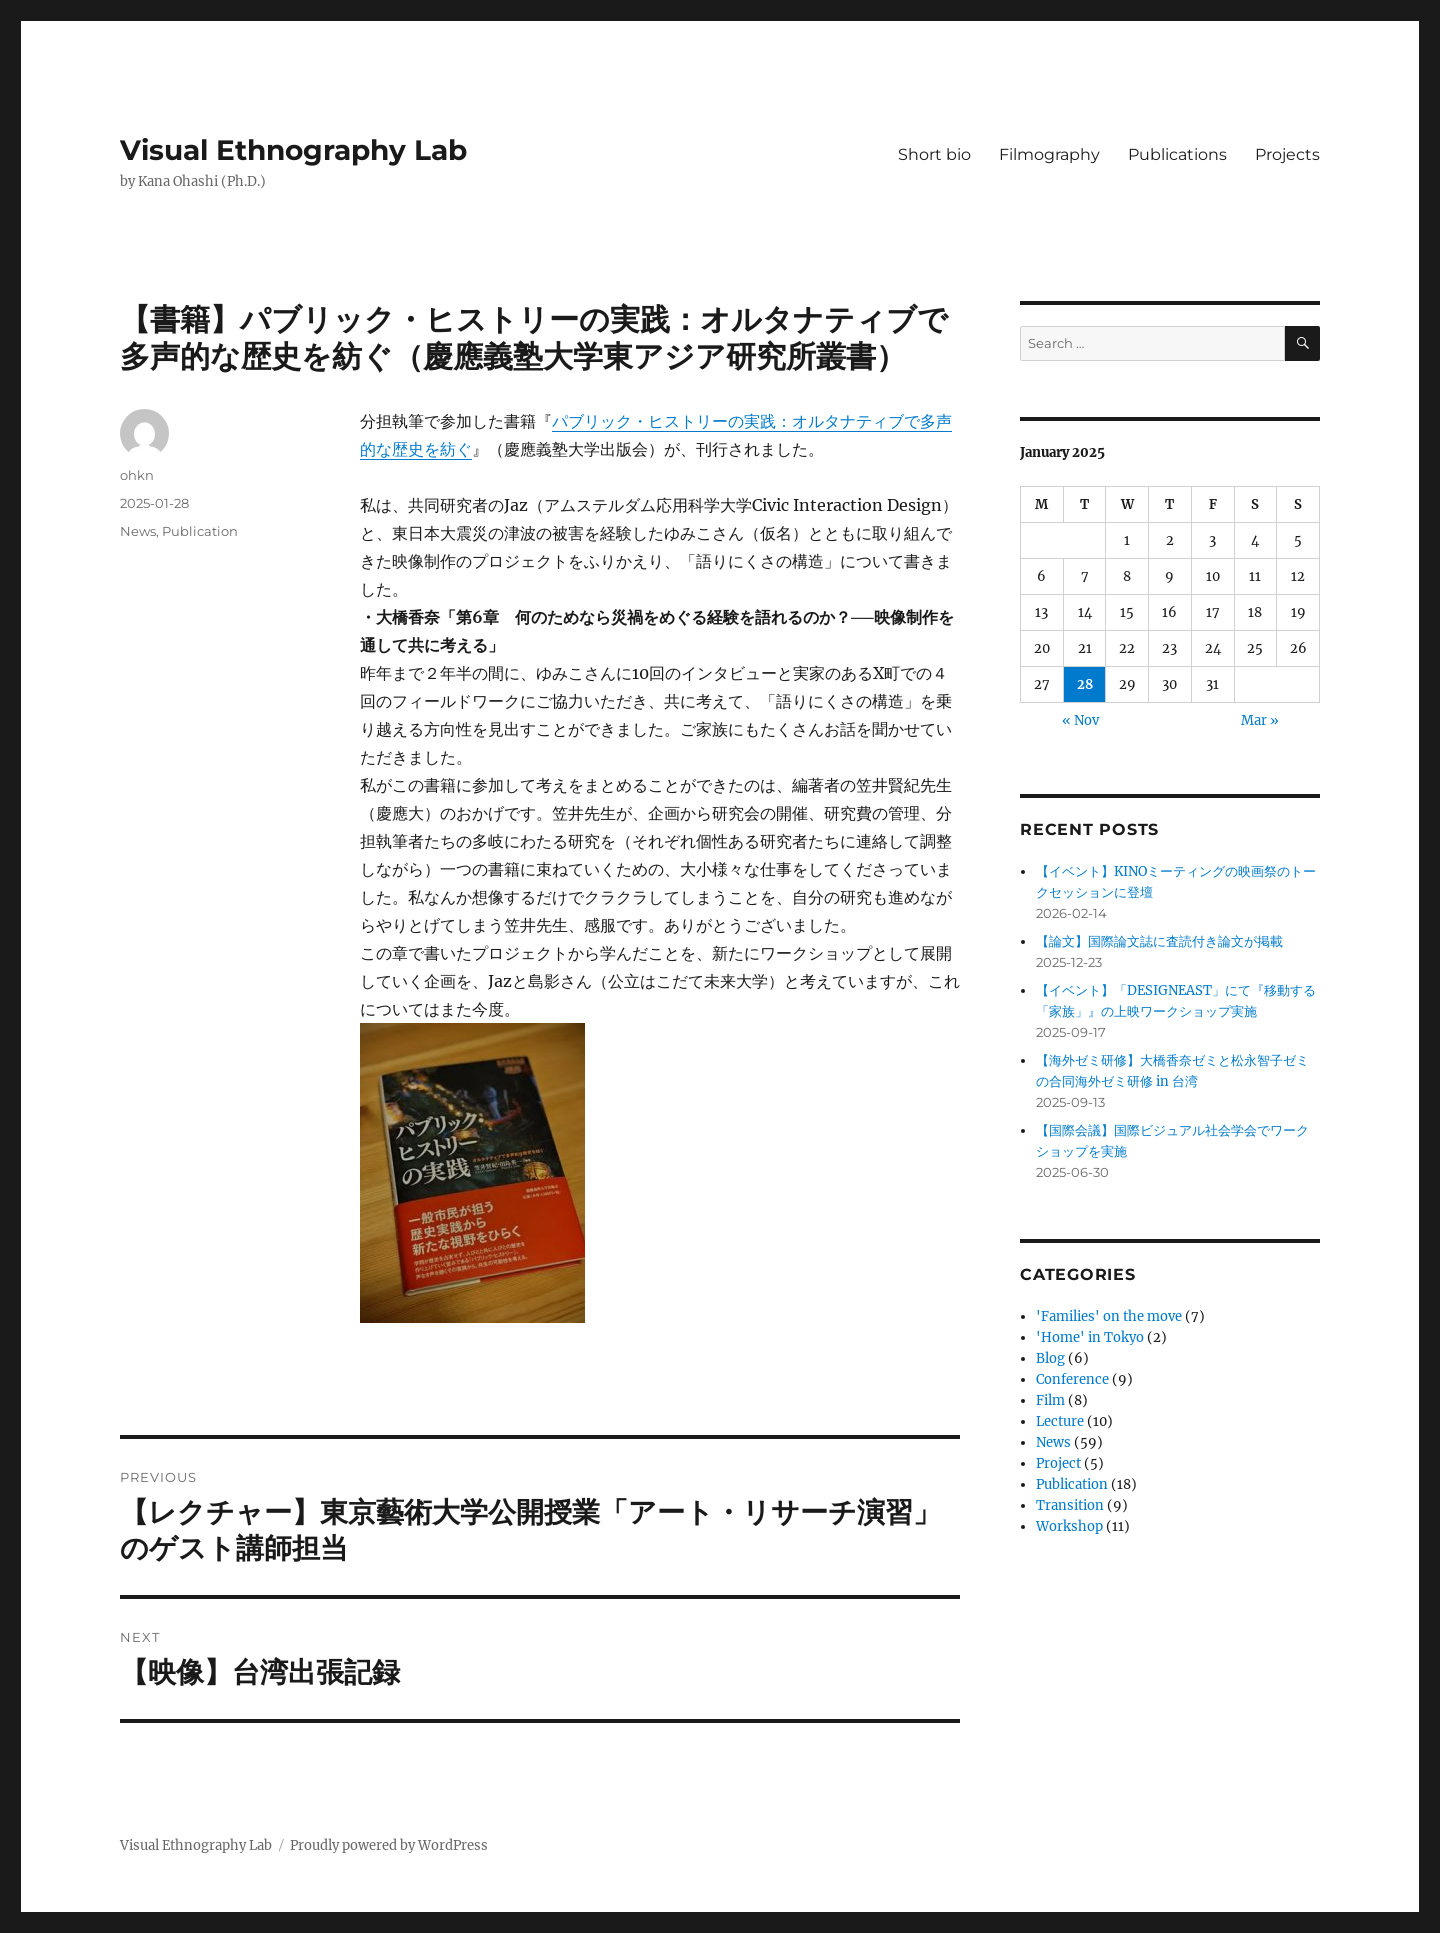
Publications (1177, 154)
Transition (1070, 1505)
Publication (200, 531)
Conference (1072, 1379)
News (138, 531)
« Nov (1080, 720)
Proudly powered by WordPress (389, 1845)
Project (1058, 1463)
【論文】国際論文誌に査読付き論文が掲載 (1159, 941)
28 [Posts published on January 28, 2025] (1085, 684)
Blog (1050, 1358)
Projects (1287, 154)
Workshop (1069, 1526)
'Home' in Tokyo (1090, 1337)
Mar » (1260, 720)
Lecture (1060, 1421)
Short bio (934, 154)
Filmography (1049, 154)
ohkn (137, 475)
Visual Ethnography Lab (293, 150)
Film (1050, 1400)
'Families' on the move (1109, 1316)
